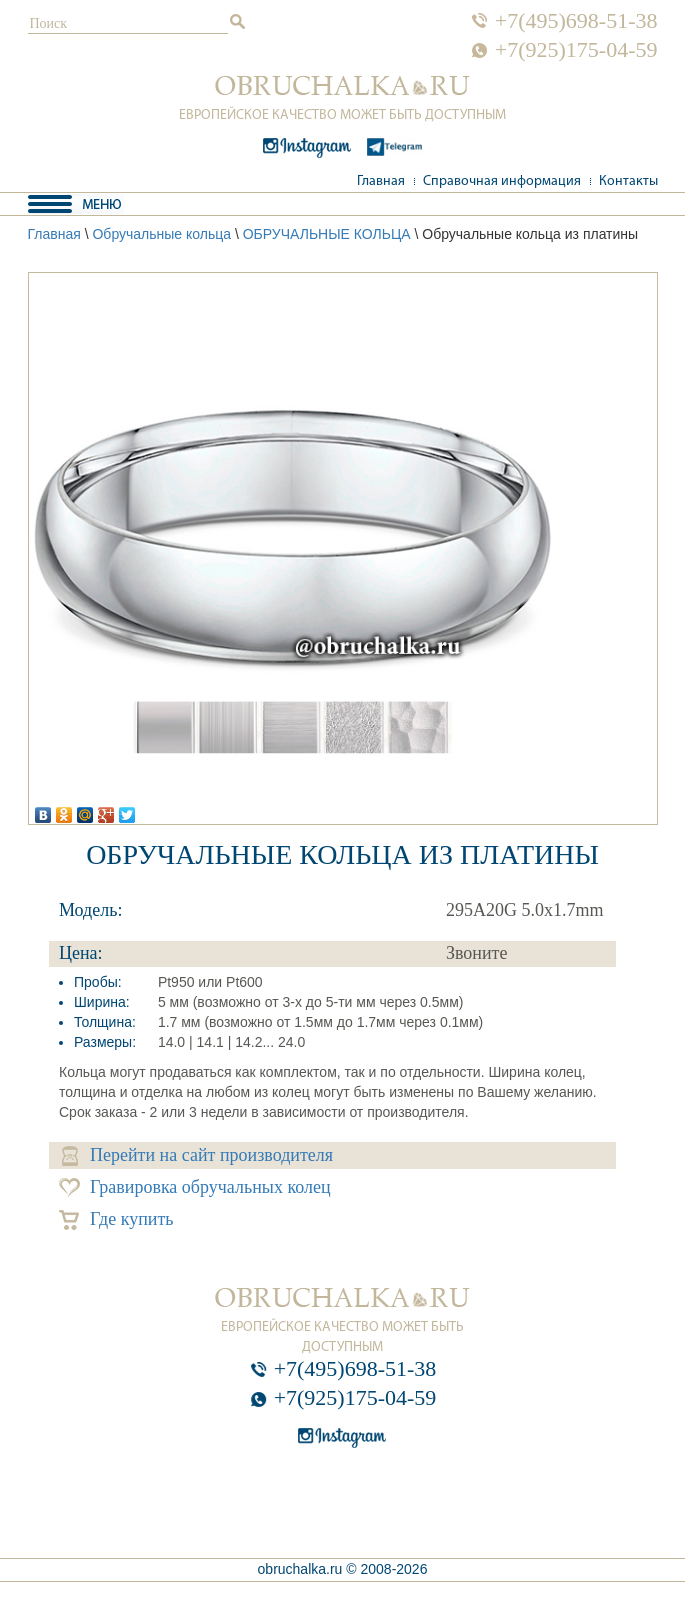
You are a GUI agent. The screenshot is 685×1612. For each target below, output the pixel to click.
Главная (381, 181)
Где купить (116, 1219)
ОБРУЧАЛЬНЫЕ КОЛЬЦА (327, 234)
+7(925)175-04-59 (576, 50)
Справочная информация (502, 181)
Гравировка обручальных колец (195, 1187)
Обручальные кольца (161, 234)
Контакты (628, 181)
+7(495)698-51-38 (576, 21)
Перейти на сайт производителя (197, 1155)
